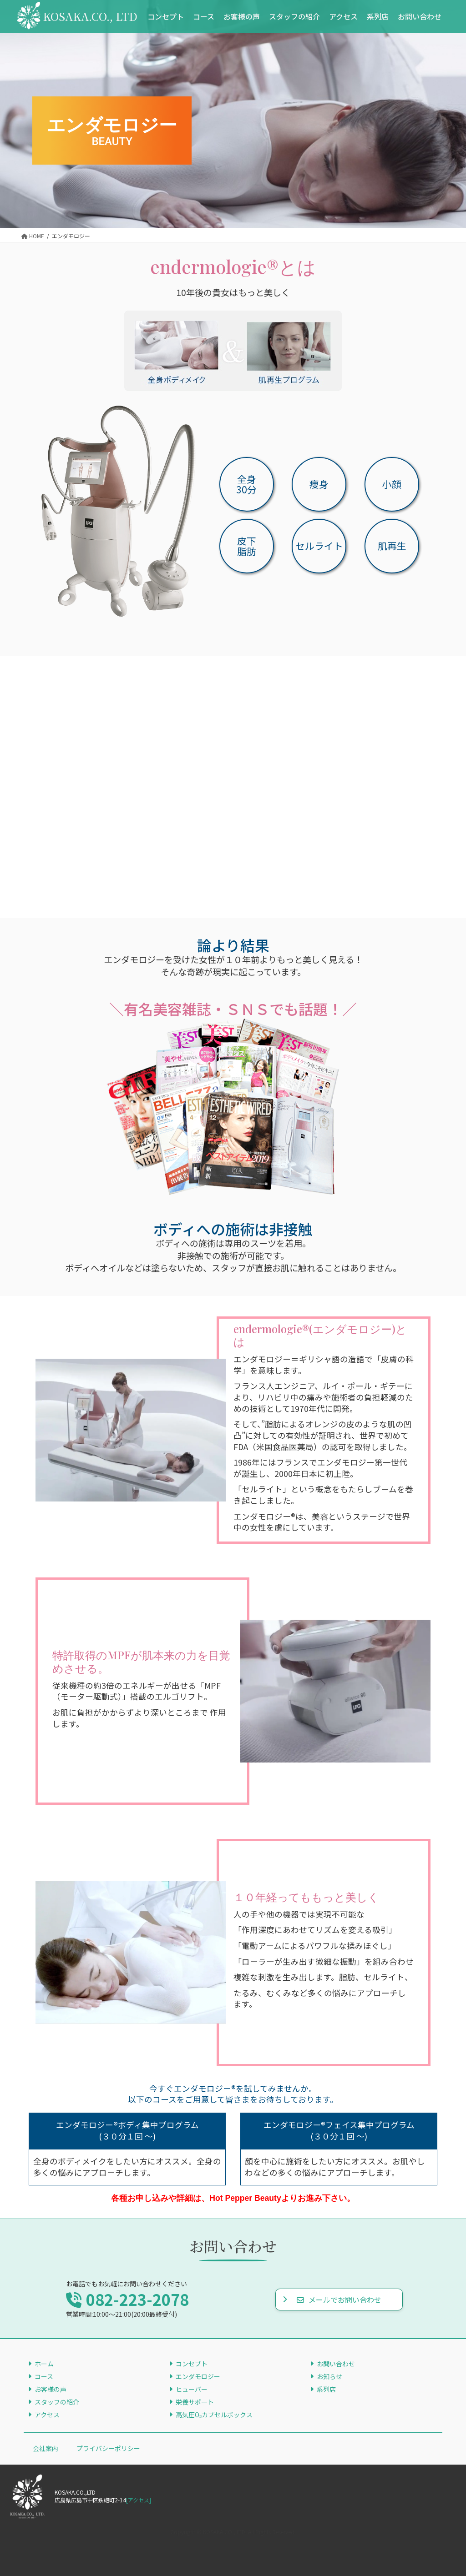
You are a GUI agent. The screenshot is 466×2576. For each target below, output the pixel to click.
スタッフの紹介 (57, 2401)
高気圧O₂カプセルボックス (214, 2414)
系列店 (326, 2389)
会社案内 (45, 2448)
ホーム (44, 2363)
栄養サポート (195, 2401)
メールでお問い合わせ (339, 2299)
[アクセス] (138, 2500)
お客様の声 (50, 2389)
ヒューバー (192, 2389)
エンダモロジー (198, 2376)
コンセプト (192, 2363)
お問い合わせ (336, 2363)
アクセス (47, 2414)
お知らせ (329, 2376)
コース (44, 2376)
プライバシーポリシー (108, 2448)
